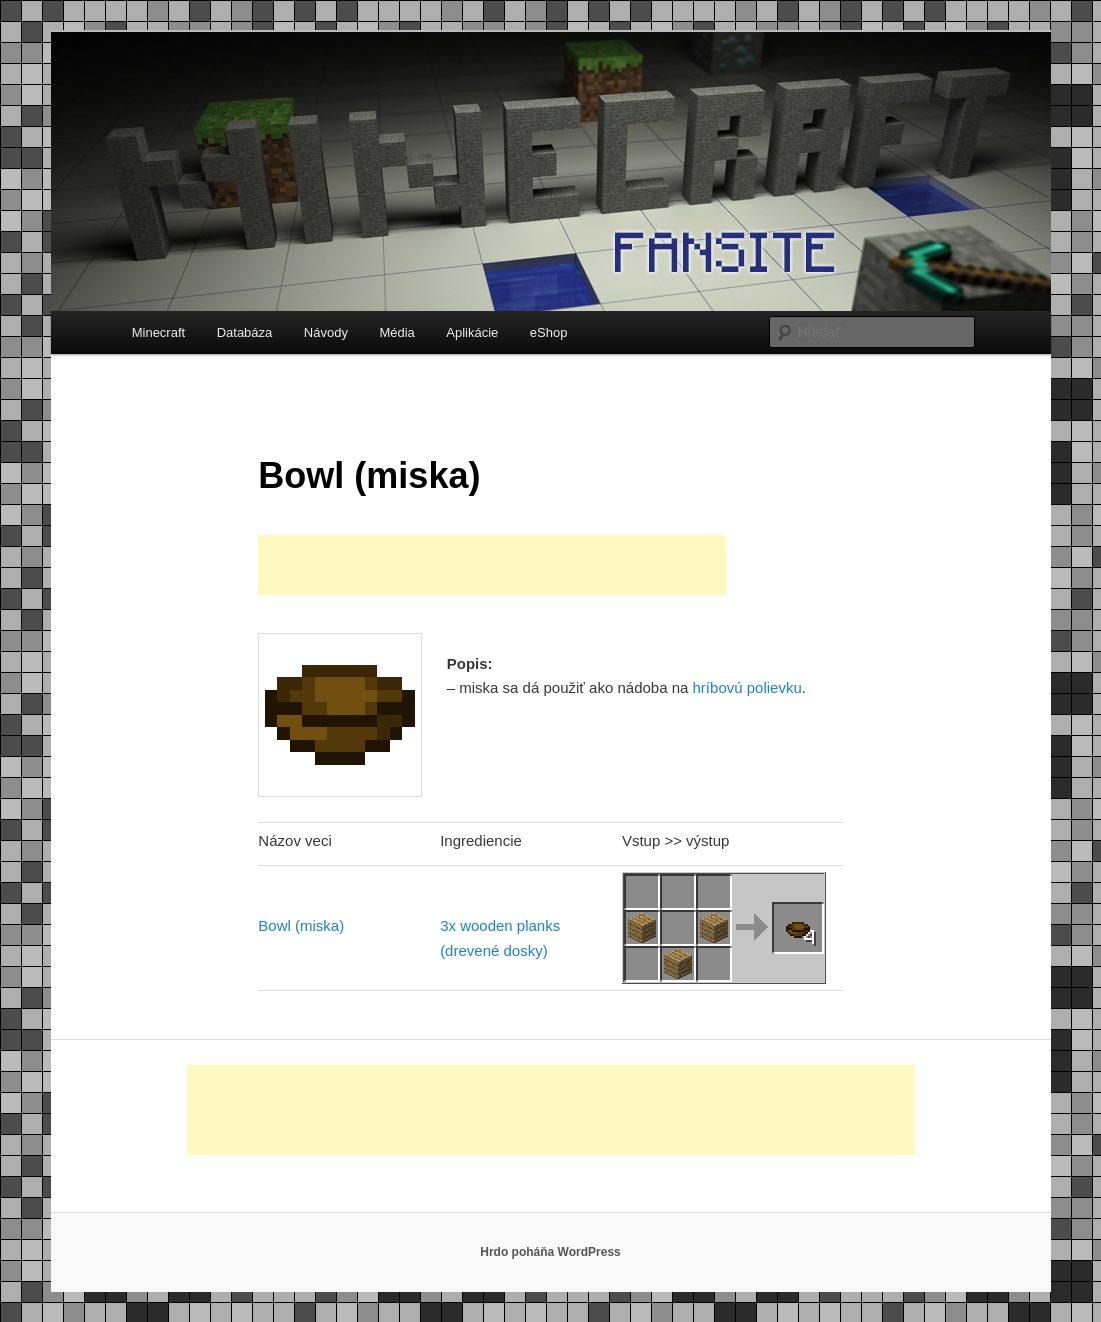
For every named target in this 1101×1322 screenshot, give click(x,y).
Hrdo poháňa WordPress (550, 1252)
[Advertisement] (492, 565)
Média (396, 332)
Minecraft (158, 332)
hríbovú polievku (747, 687)
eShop (549, 332)
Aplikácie (472, 332)
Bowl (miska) (301, 925)
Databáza (245, 332)
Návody (326, 332)
